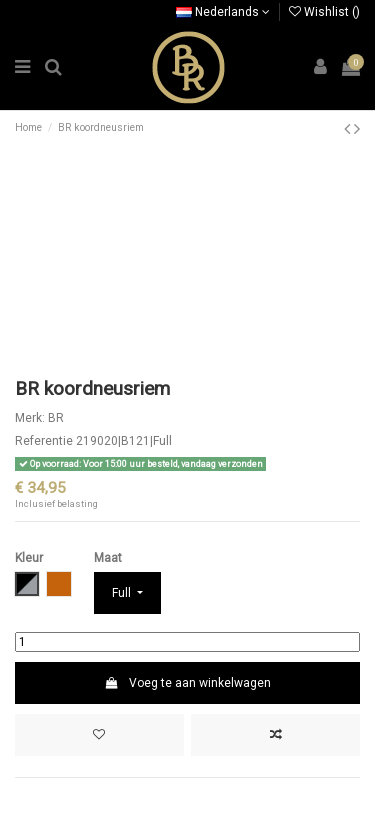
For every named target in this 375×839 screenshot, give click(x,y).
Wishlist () (324, 12)
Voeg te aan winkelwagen (187, 683)
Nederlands (223, 12)
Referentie (44, 441)
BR (56, 418)
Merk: (30, 418)
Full (123, 593)
